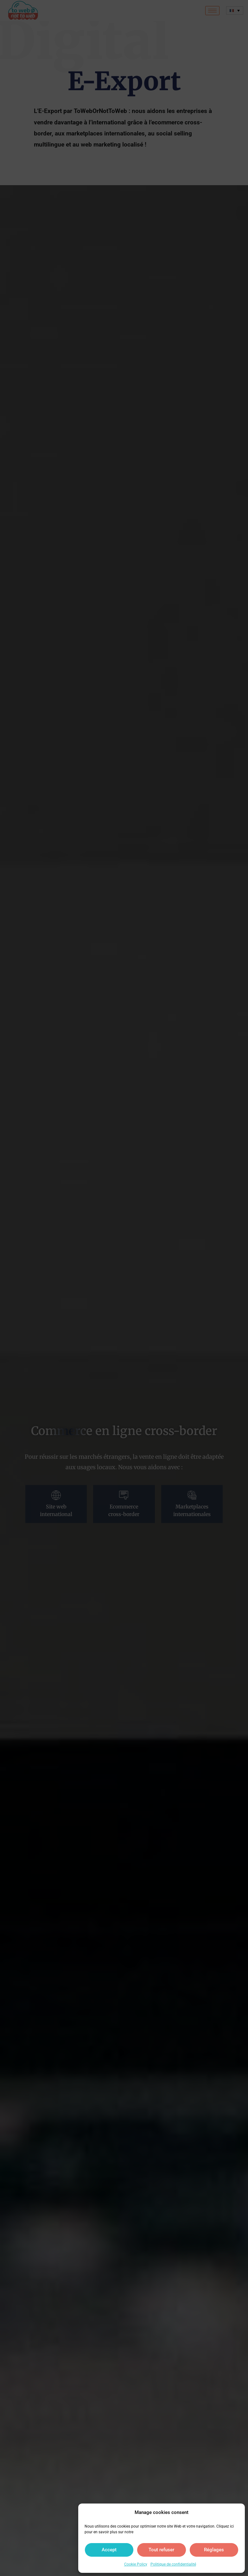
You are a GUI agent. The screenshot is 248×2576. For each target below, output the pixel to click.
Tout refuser (161, 2550)
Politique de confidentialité (173, 2564)
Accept (109, 2550)
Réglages (214, 2550)
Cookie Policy (135, 2564)
